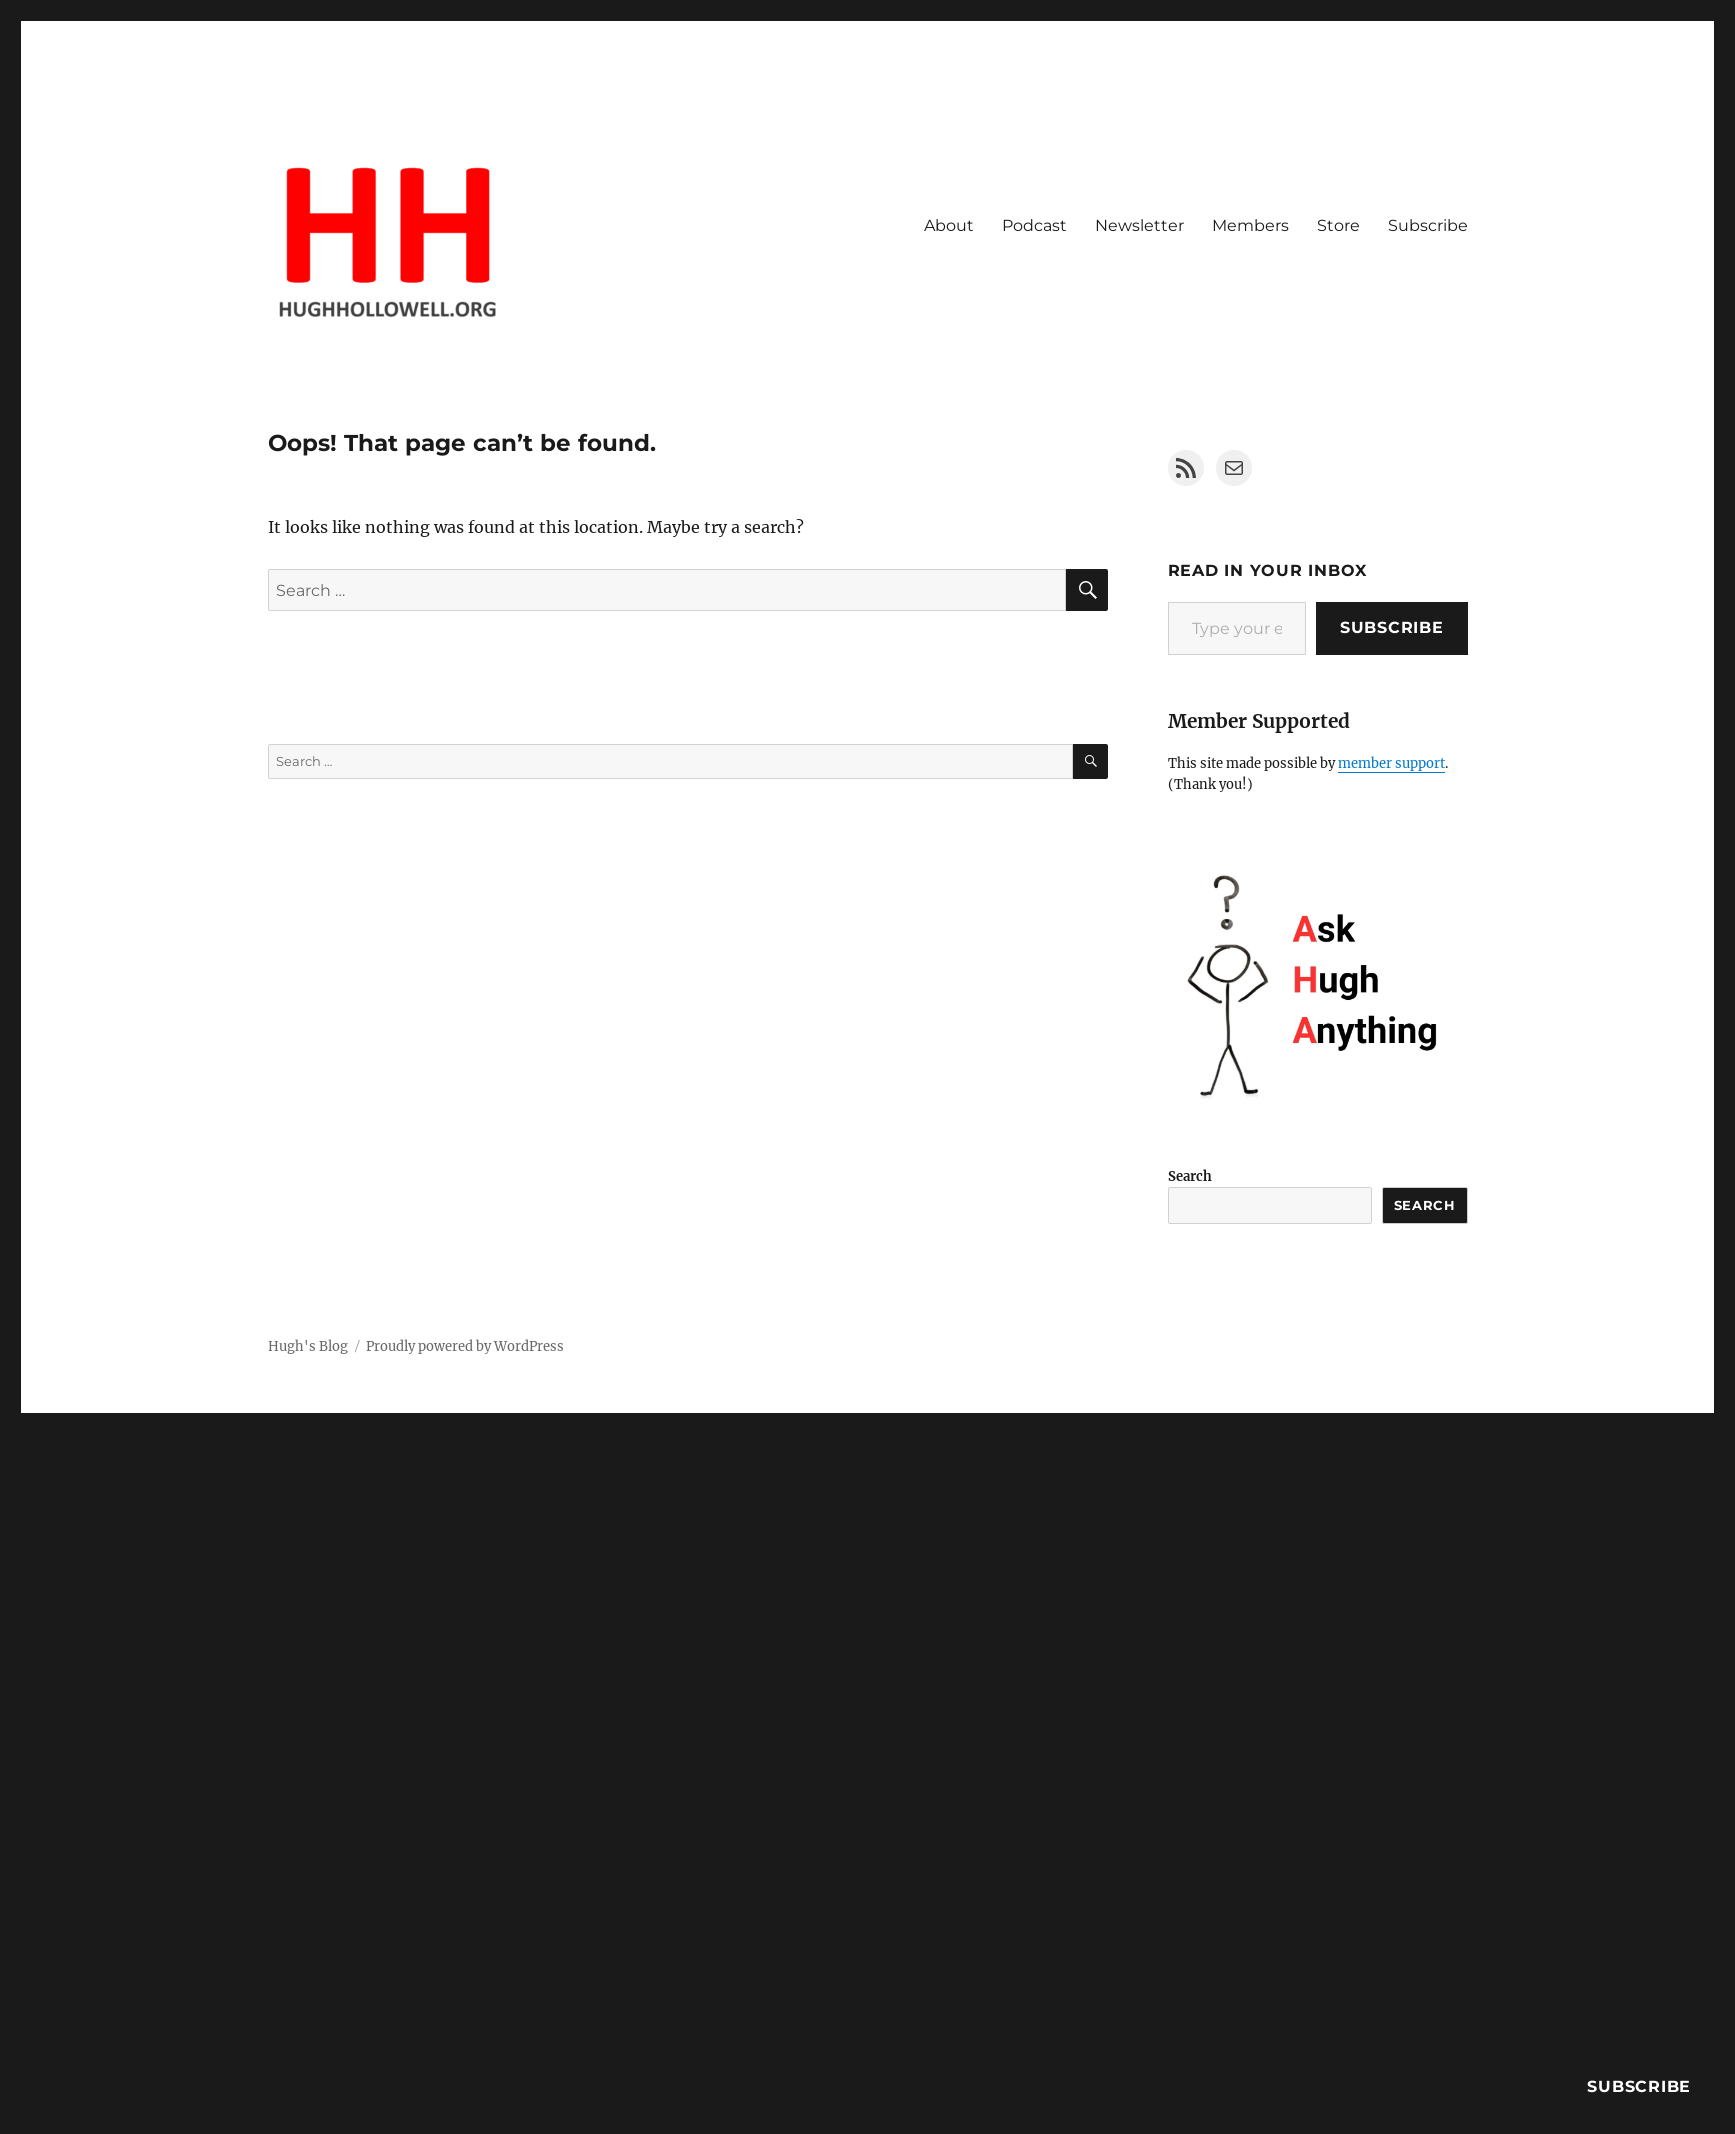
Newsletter (1139, 225)
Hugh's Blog (308, 1346)
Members (1250, 225)
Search (1190, 1176)
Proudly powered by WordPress (465, 1346)
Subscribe (1428, 225)
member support (1391, 763)
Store (1338, 225)
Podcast (1034, 225)
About (949, 225)
